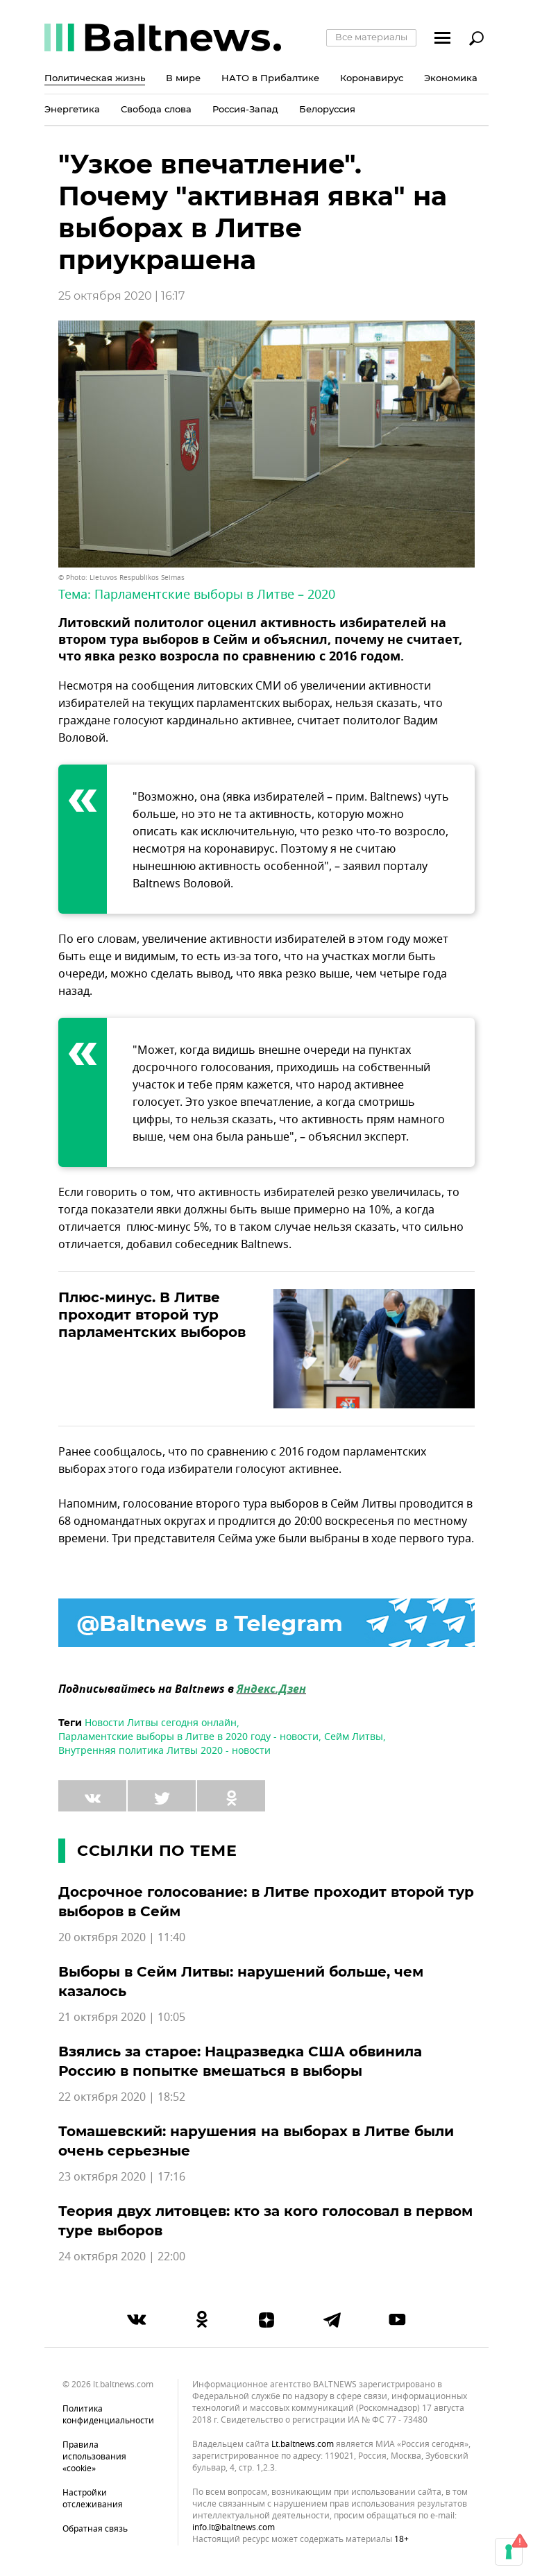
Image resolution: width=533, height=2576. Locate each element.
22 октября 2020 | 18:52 (121, 2097)
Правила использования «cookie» (94, 2457)
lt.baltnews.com (302, 2444)
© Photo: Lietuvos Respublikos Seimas (121, 577)
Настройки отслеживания (92, 2499)
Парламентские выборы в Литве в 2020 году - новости (188, 1737)
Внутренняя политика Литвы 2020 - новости (164, 1750)
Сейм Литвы (353, 1737)
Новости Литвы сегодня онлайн (161, 1723)
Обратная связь (95, 2529)
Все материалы (371, 36)
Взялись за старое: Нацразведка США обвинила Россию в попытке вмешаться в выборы (240, 2061)
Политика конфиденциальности (108, 2415)
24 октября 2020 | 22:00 (121, 2257)
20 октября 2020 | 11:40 (121, 1937)
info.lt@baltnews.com (233, 2527)
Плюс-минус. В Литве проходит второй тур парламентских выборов (152, 1314)
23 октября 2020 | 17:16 (121, 2177)
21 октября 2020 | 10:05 (121, 2017)
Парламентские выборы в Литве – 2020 (214, 595)
